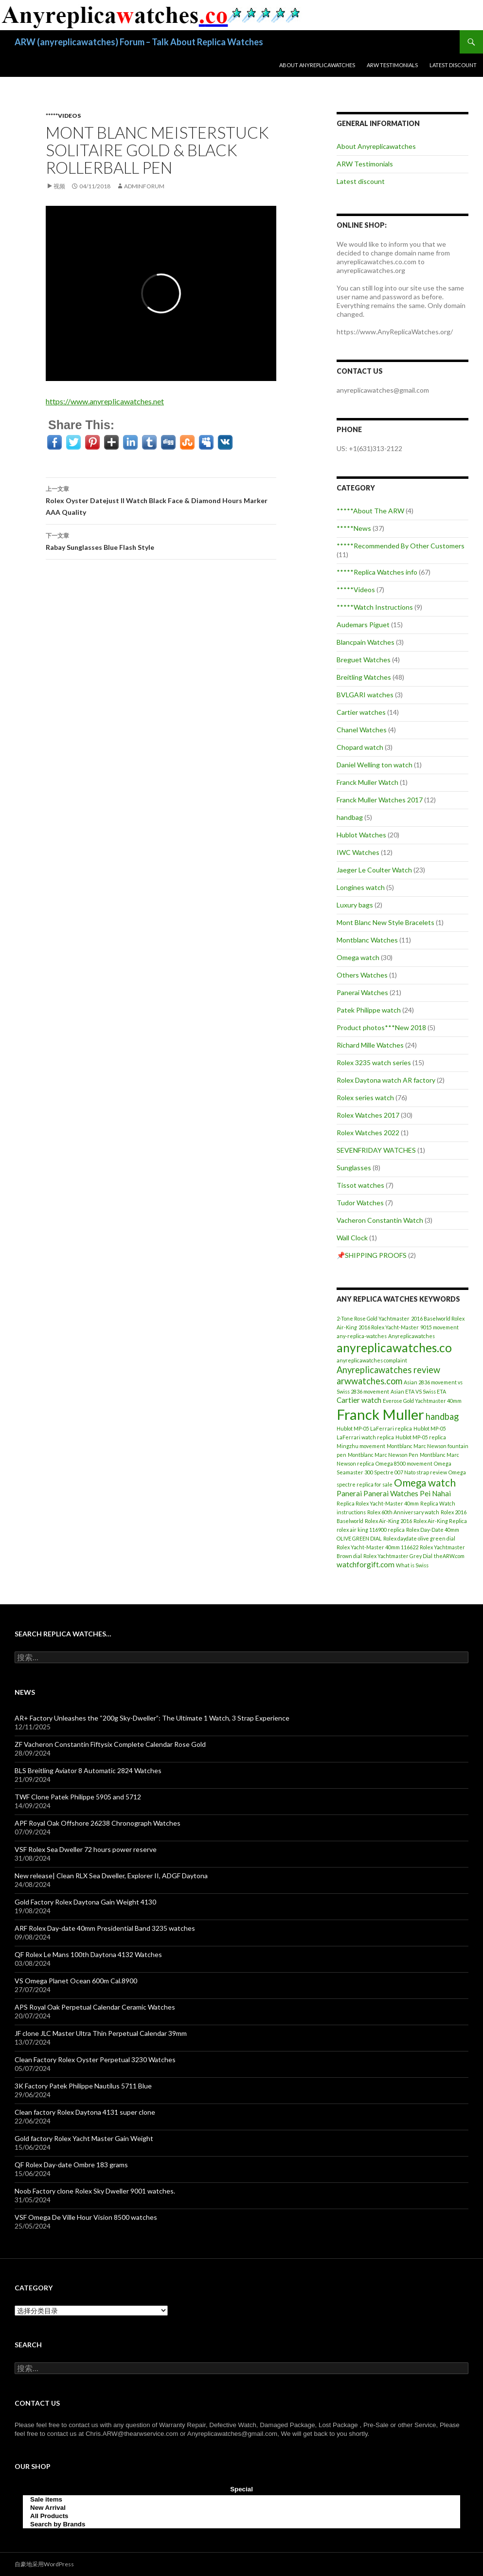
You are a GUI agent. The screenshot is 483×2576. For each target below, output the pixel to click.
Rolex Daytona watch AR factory (386, 1080)
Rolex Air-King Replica (440, 1521)
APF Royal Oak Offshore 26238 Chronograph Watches (97, 1823)
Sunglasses (354, 1167)
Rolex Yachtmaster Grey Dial (397, 1556)
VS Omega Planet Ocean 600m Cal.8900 (76, 1981)
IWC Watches (358, 852)
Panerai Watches (362, 992)
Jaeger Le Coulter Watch (374, 870)
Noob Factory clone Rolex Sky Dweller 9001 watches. (95, 2191)
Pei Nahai (435, 1493)
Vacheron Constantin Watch (380, 1220)
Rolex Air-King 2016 (388, 1521)
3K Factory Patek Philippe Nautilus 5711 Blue (83, 2086)
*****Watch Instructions (375, 607)
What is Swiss (412, 1565)
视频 (59, 186)
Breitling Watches (364, 677)
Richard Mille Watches (370, 1045)
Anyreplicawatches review (388, 1369)
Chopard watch (360, 747)
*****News (354, 528)
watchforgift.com (365, 1564)
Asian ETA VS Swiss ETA (418, 1391)
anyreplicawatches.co (394, 1348)
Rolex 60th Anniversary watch (403, 1512)
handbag (350, 817)
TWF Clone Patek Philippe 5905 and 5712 (78, 1797)
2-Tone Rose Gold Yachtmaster (373, 1318)
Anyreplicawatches (411, 1336)
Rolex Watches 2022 (368, 1132)
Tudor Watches (360, 1202)
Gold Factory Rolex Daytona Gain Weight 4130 (85, 1902)
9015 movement (439, 1327)
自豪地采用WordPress (44, 2564)
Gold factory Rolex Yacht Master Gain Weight (84, 2138)
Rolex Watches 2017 (368, 1115)
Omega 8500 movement (404, 1463)
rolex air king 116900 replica (371, 1529)
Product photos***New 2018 (381, 1027)
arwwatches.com (369, 1381)
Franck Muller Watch (367, 782)
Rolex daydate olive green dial (419, 1538)
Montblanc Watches (367, 940)
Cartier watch (359, 1400)
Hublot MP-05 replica (420, 1437)
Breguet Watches (364, 659)
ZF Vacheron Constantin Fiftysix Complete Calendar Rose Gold (110, 1744)
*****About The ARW (370, 511)
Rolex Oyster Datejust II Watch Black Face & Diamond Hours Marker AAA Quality (161, 499)
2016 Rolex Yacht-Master (388, 1327)
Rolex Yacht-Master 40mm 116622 (377, 1547)
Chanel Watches (362, 730)
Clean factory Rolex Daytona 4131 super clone (85, 2112)
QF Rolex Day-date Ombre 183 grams (71, 2164)
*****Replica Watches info (377, 572)
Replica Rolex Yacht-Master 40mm (378, 1503)
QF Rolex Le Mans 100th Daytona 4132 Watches (88, 1954)
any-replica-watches (362, 1336)
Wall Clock (352, 1238)
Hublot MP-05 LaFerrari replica (374, 1428)
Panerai (349, 1493)
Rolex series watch (365, 1097)
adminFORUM (144, 186)
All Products (49, 2516)
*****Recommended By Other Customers (401, 546)
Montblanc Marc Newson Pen (383, 1454)
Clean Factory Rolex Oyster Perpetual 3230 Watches (95, 2059)
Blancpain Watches (365, 642)
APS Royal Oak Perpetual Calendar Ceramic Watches (95, 2007)
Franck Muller (380, 1414)
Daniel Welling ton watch (374, 765)
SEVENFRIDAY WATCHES (376, 1150)
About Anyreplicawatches (317, 65)
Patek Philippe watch (369, 1010)
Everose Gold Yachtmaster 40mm (422, 1400)
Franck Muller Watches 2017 (380, 800)
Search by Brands (57, 2524)
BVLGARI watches (365, 694)
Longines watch (361, 887)
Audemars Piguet (363, 624)
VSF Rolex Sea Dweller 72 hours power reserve (86, 1849)
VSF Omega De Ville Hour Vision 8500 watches (86, 2217)
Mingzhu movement (361, 1446)
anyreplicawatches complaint (372, 1360)
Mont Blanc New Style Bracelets (385, 922)
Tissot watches (360, 1185)
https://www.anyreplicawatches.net (105, 401)
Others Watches (362, 975)
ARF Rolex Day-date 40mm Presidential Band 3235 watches (105, 1928)
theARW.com (449, 1556)
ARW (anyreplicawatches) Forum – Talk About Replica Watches (139, 41)
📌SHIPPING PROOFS (372, 1255)
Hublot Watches (361, 835)
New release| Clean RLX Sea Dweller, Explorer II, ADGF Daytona (111, 1875)
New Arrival (48, 2507)
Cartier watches (361, 712)
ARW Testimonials (392, 65)
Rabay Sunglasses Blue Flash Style (161, 540)
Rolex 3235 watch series (374, 1062)
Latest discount (453, 65)
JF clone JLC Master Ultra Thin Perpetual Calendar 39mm (101, 2033)
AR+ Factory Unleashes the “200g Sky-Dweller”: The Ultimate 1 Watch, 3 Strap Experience (152, 1718)
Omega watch (358, 957)
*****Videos (63, 115)
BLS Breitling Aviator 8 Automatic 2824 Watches (88, 1770)
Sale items (46, 2499)
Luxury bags (355, 905)
